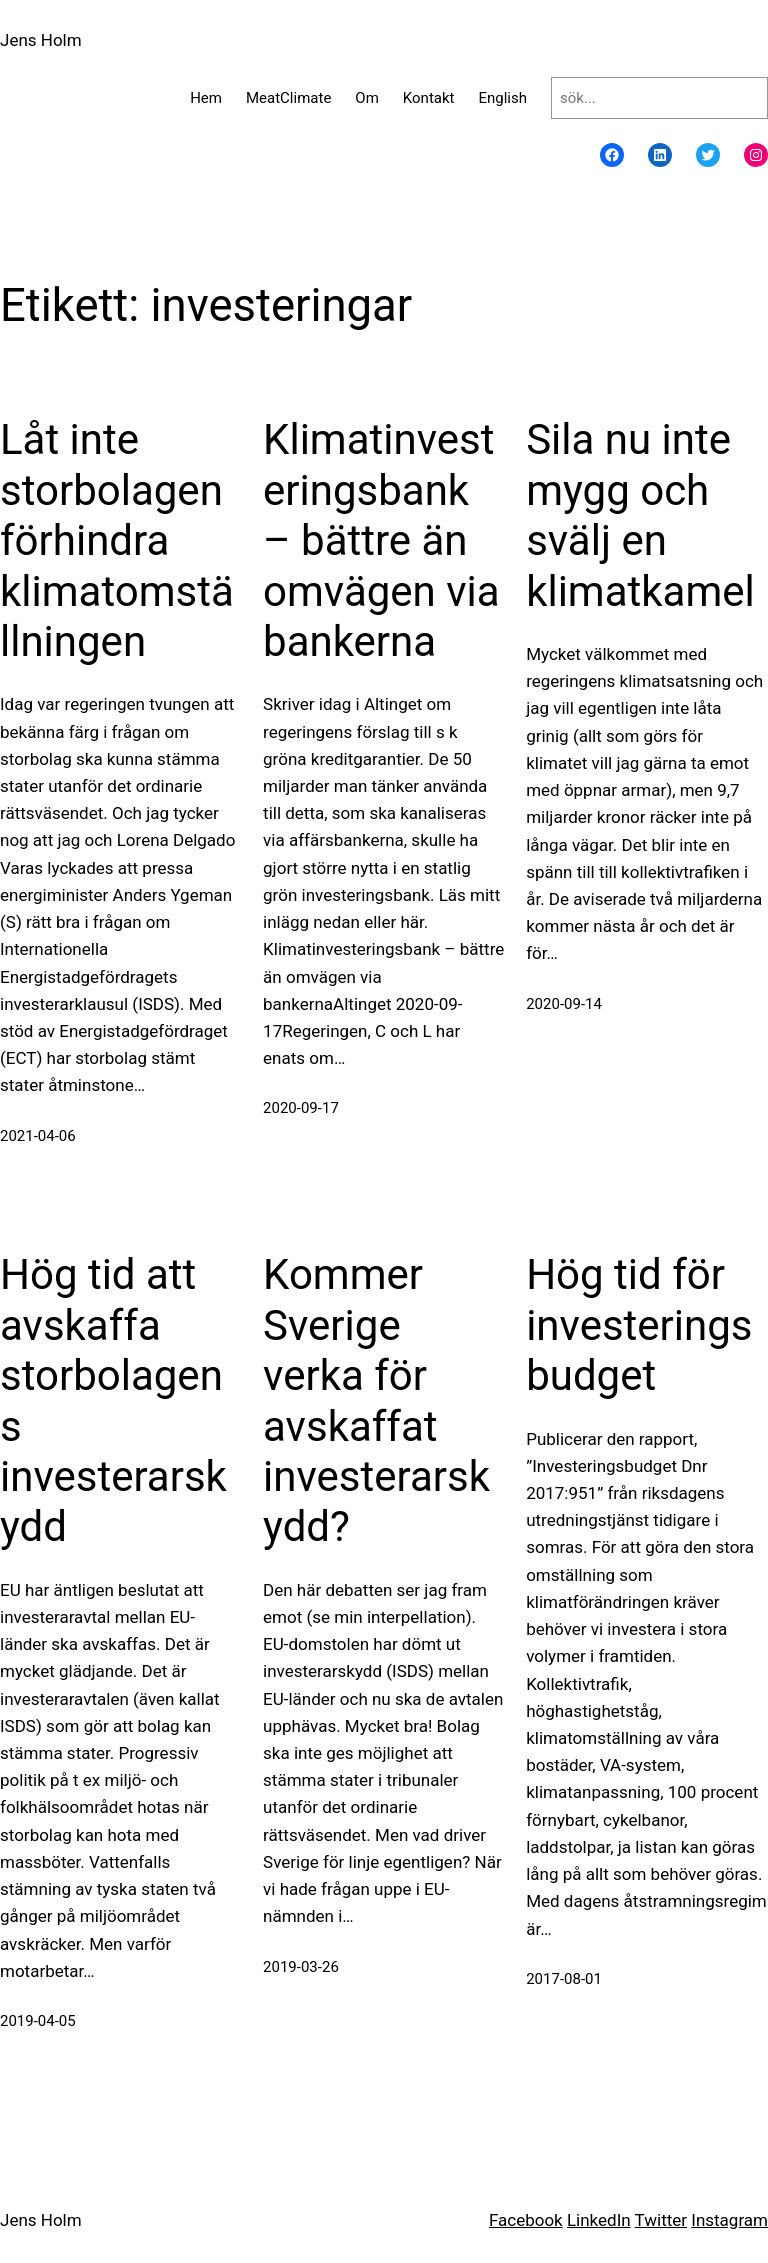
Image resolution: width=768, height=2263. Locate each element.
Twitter (661, 2220)
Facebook (526, 2220)
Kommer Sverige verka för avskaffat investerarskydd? (376, 1400)
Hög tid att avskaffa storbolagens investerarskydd (113, 1400)
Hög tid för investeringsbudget (639, 1325)
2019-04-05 (38, 2021)
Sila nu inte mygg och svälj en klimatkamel (640, 515)
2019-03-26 (301, 1967)
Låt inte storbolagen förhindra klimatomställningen (117, 540)
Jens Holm (41, 40)
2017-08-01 (564, 1979)
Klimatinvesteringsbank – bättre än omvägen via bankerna (381, 540)
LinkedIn (599, 2220)
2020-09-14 (564, 1004)
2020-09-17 (301, 1108)
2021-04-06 (38, 1136)
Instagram (729, 2220)
